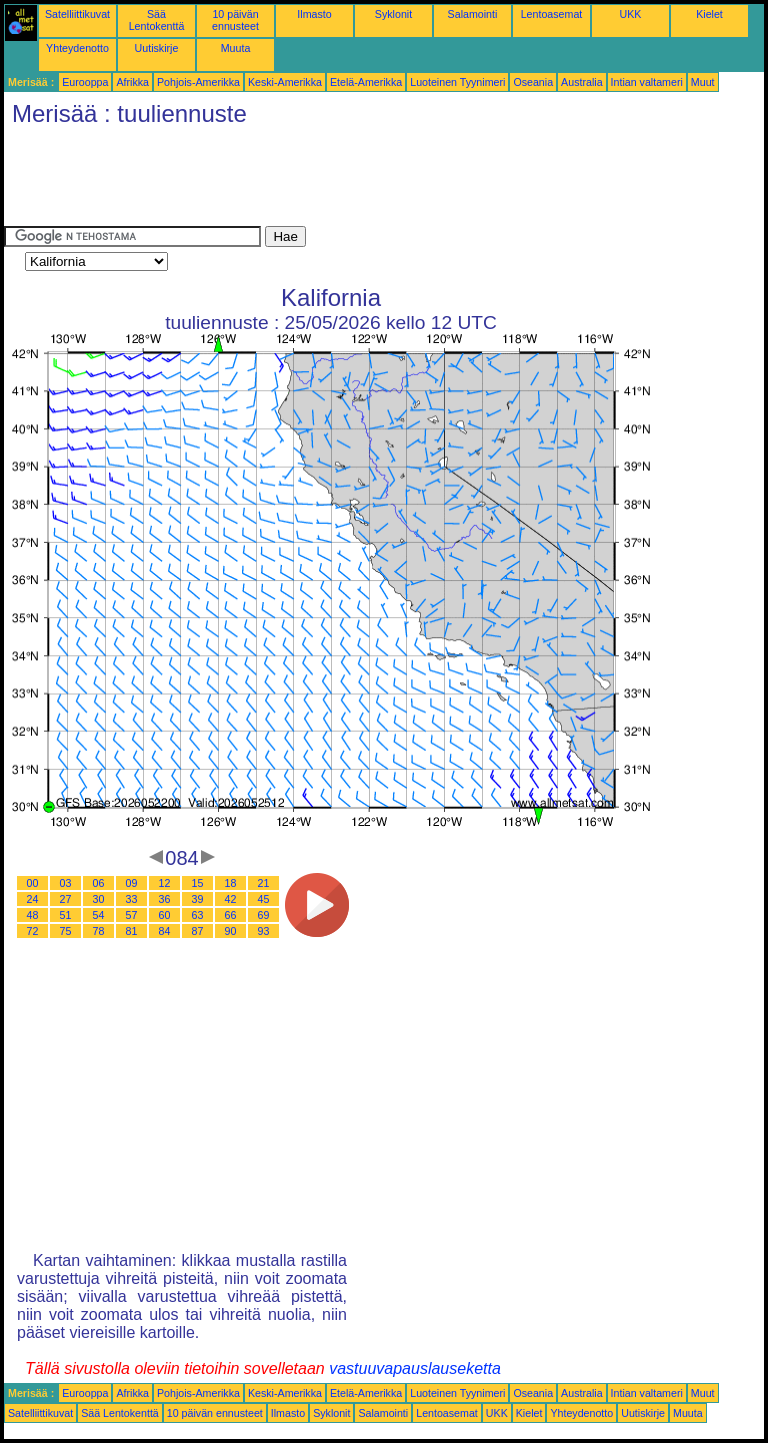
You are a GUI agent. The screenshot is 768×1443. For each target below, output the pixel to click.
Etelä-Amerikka (366, 82)
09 (132, 883)
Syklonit (393, 14)
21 (264, 883)
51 (66, 915)
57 (132, 915)
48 (33, 915)
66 (231, 915)
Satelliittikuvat (77, 14)
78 (99, 931)
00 (33, 883)
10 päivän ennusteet (235, 20)
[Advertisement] (368, 181)
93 (264, 931)
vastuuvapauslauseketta (415, 1368)
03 (66, 883)
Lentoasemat (552, 14)
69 (264, 915)
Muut (703, 82)
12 (165, 883)
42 (231, 899)
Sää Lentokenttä (157, 20)
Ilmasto (314, 14)
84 (165, 931)
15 (198, 883)
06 (99, 883)
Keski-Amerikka (285, 82)
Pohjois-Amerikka (198, 82)
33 (132, 899)
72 (33, 931)
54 (99, 915)
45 (264, 899)
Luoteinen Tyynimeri (457, 82)
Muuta (236, 48)
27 (66, 899)
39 (198, 899)
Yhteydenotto (77, 48)
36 (165, 899)
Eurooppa (85, 82)
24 (33, 899)
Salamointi (473, 14)
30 (99, 899)
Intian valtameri (647, 82)
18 (231, 883)
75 (66, 931)
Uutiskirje (157, 48)
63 (198, 915)
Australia (581, 82)
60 (165, 915)
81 (132, 931)
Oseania (533, 82)
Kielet (709, 14)
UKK (631, 14)
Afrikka (132, 82)
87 (198, 931)
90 (231, 931)
